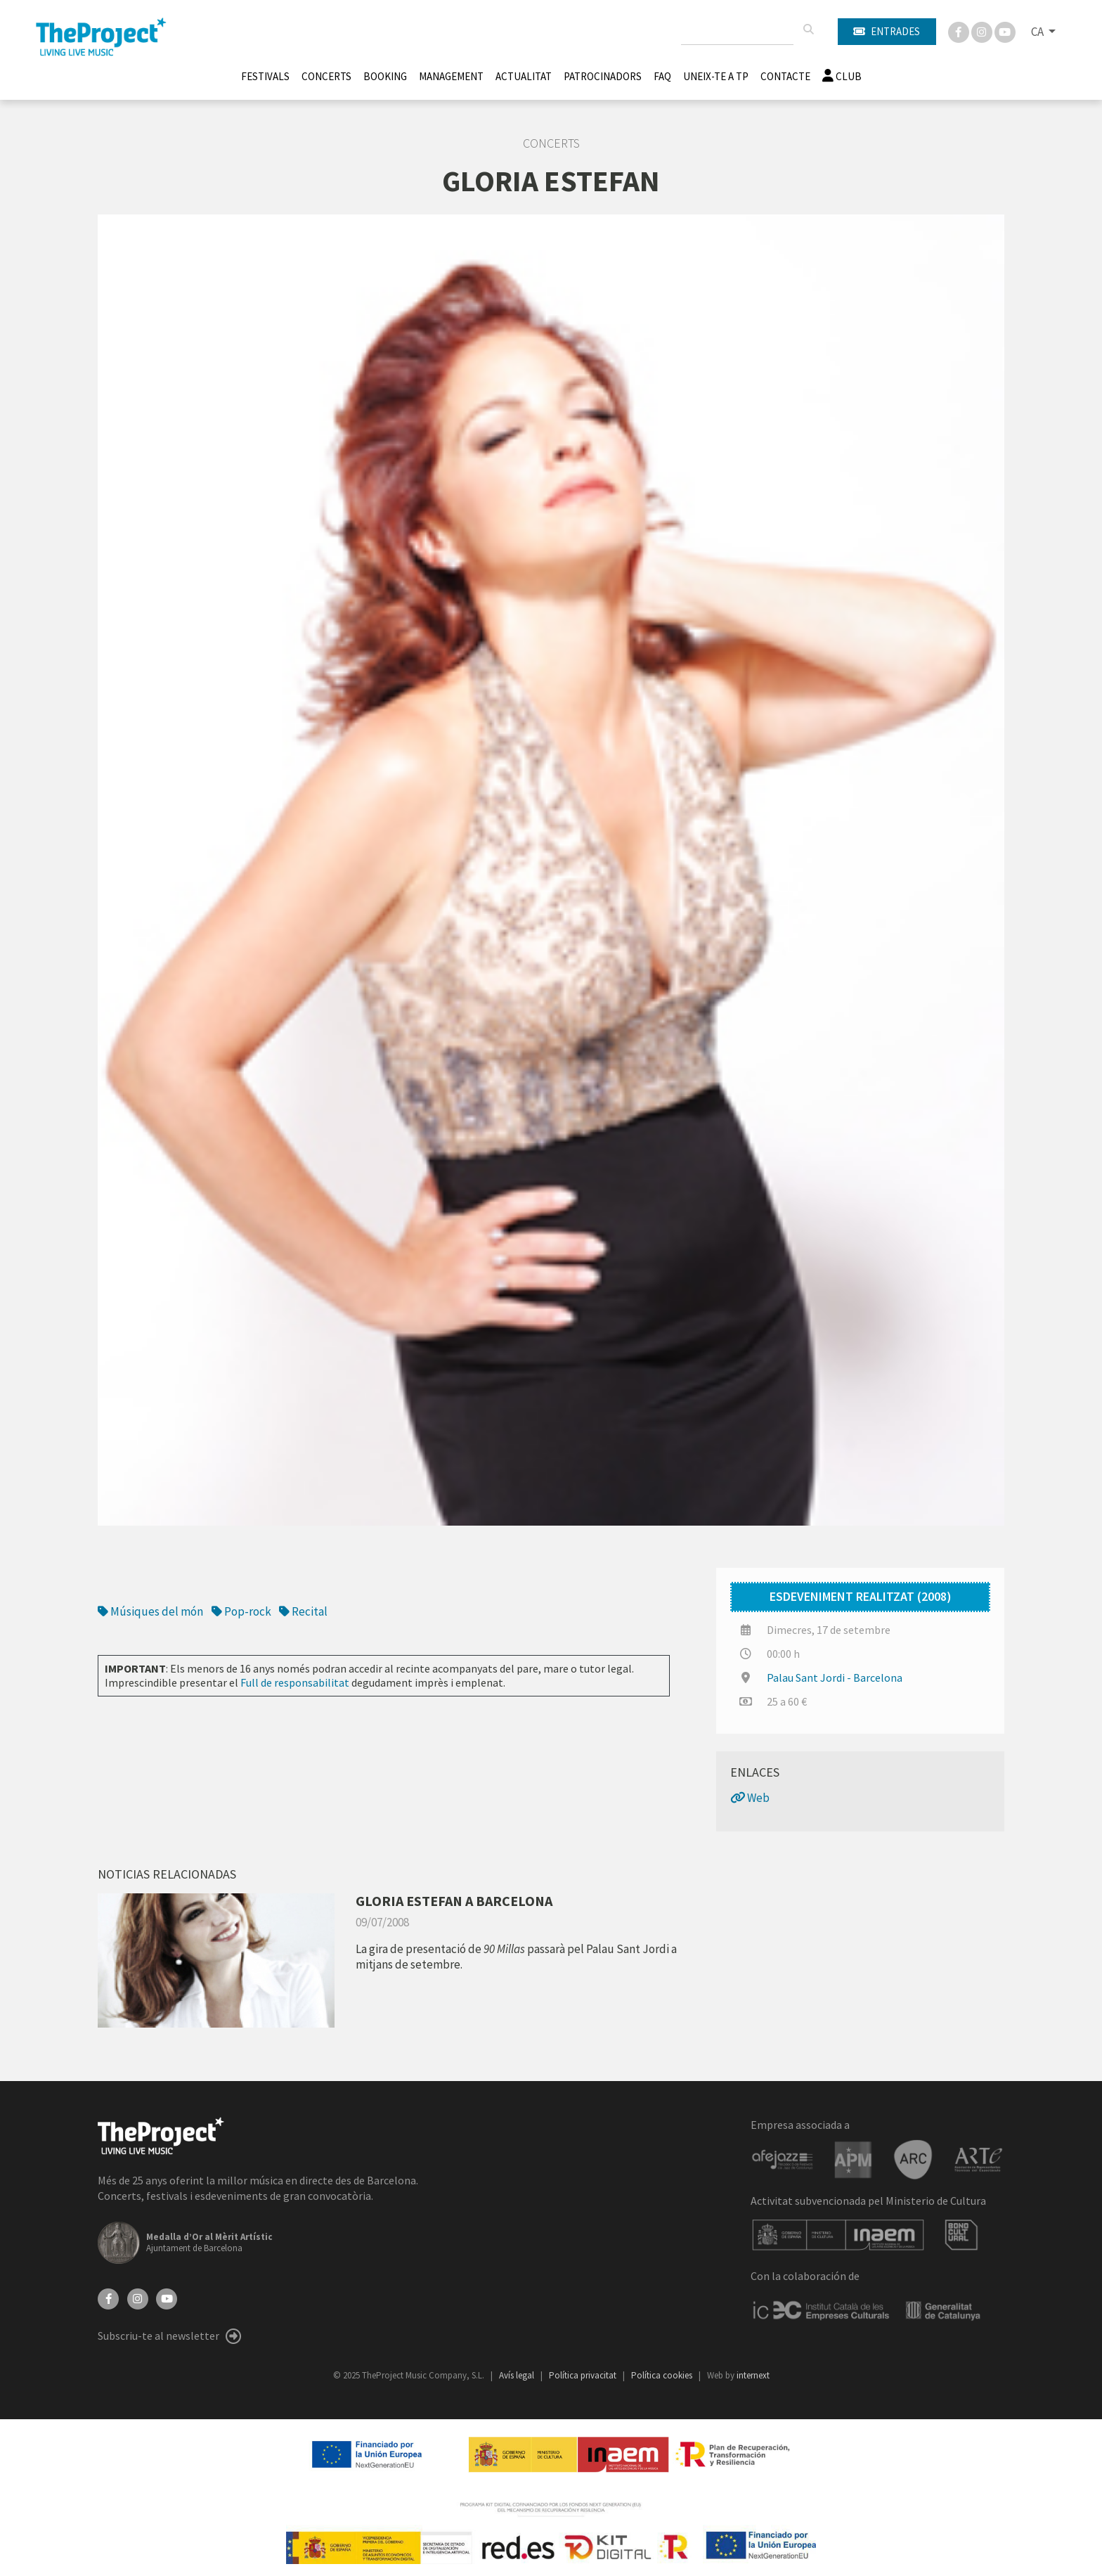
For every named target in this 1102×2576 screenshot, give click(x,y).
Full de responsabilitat (294, 1682)
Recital (303, 1611)
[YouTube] (166, 2298)
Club (842, 76)
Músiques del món (150, 1611)
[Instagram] (982, 31)
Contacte (785, 76)
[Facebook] (959, 31)
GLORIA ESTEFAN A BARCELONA (454, 1901)
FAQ (662, 76)
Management (451, 76)
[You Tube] (1005, 31)
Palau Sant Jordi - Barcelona (834, 1677)
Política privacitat (583, 2375)
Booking (385, 76)
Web (750, 1797)
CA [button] (1038, 31)
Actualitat (523, 76)
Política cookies (662, 2375)
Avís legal (517, 2375)
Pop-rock (241, 1611)
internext (753, 2375)
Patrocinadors (603, 76)
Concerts (326, 76)
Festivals (265, 76)
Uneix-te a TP (715, 76)
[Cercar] (808, 29)
